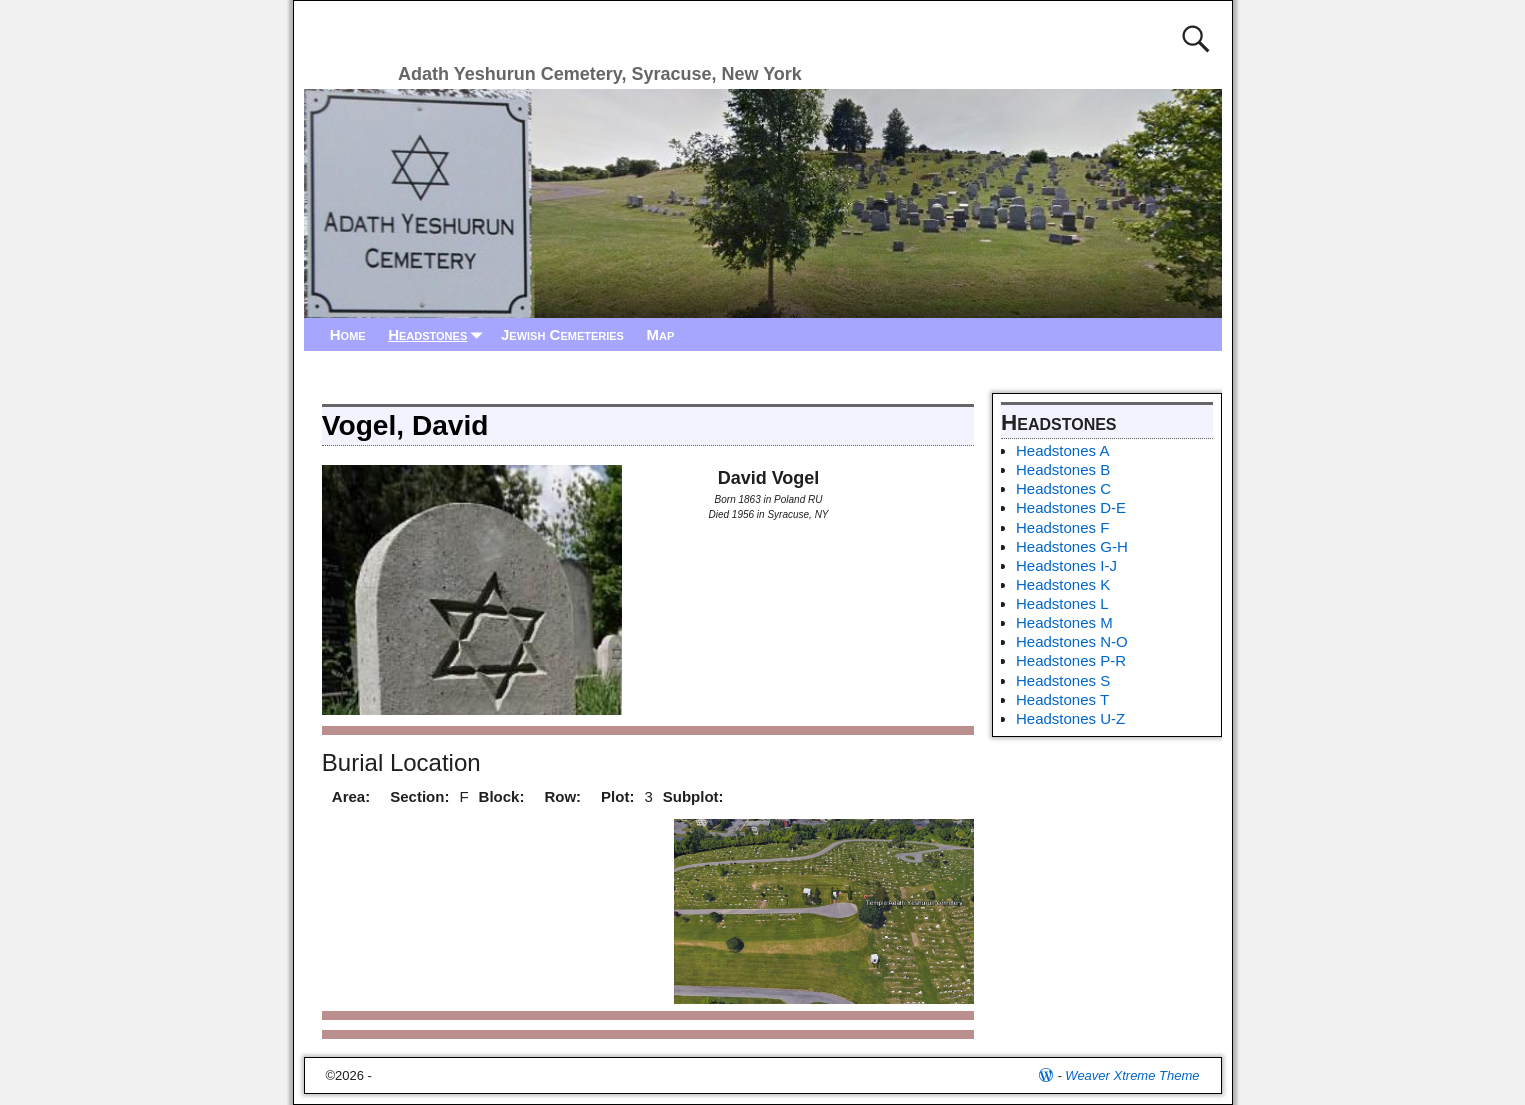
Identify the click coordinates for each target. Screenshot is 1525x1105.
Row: (562, 796)
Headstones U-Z (1070, 718)
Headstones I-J (1066, 565)
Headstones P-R (1071, 660)
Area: (351, 796)
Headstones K (1063, 584)
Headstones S (1063, 680)
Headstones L (1062, 603)
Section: (419, 796)
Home (348, 334)
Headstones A (1062, 450)
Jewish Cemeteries (562, 334)
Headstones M (1064, 622)
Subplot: (693, 796)
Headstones (439, 334)
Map (660, 334)
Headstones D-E (1071, 507)
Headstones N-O (1072, 641)
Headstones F (1062, 527)
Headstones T (1062, 699)
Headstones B (1063, 469)
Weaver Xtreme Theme (1132, 1075)
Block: (502, 796)
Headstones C (1063, 488)
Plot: (617, 796)
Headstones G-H (1072, 546)
